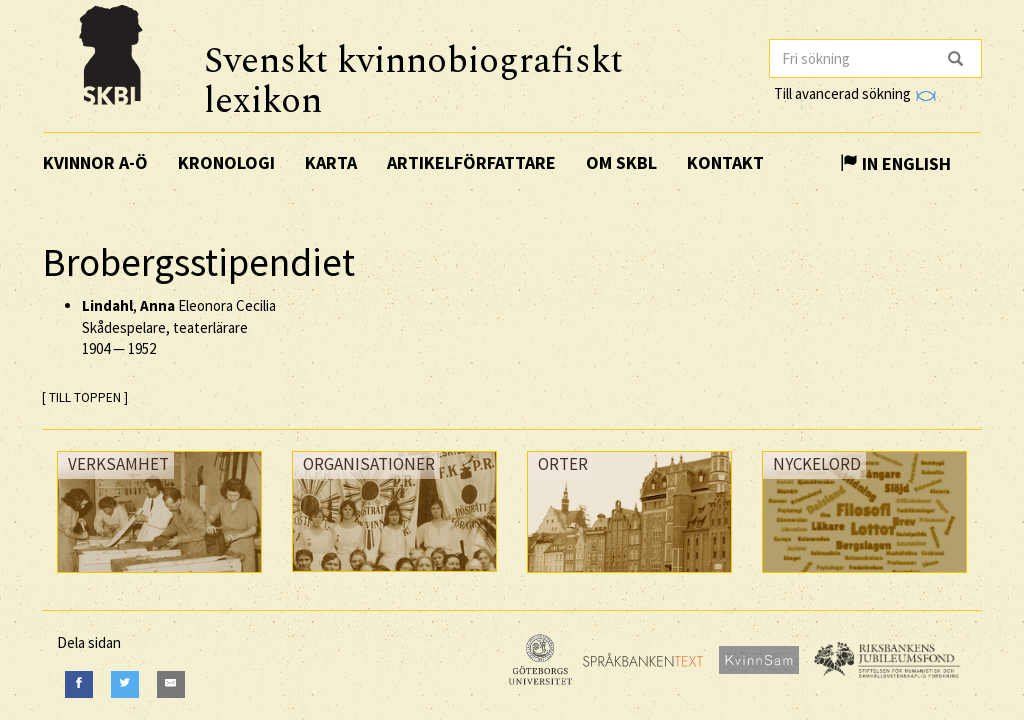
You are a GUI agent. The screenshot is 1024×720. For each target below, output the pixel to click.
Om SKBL (621, 162)
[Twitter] (125, 684)
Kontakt (725, 162)
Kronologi (226, 162)
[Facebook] (79, 684)
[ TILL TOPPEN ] (85, 397)
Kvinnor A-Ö (95, 162)
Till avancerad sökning (854, 93)
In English (895, 163)
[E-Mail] (171, 684)
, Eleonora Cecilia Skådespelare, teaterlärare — (179, 327)
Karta (331, 162)
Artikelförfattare (471, 162)
